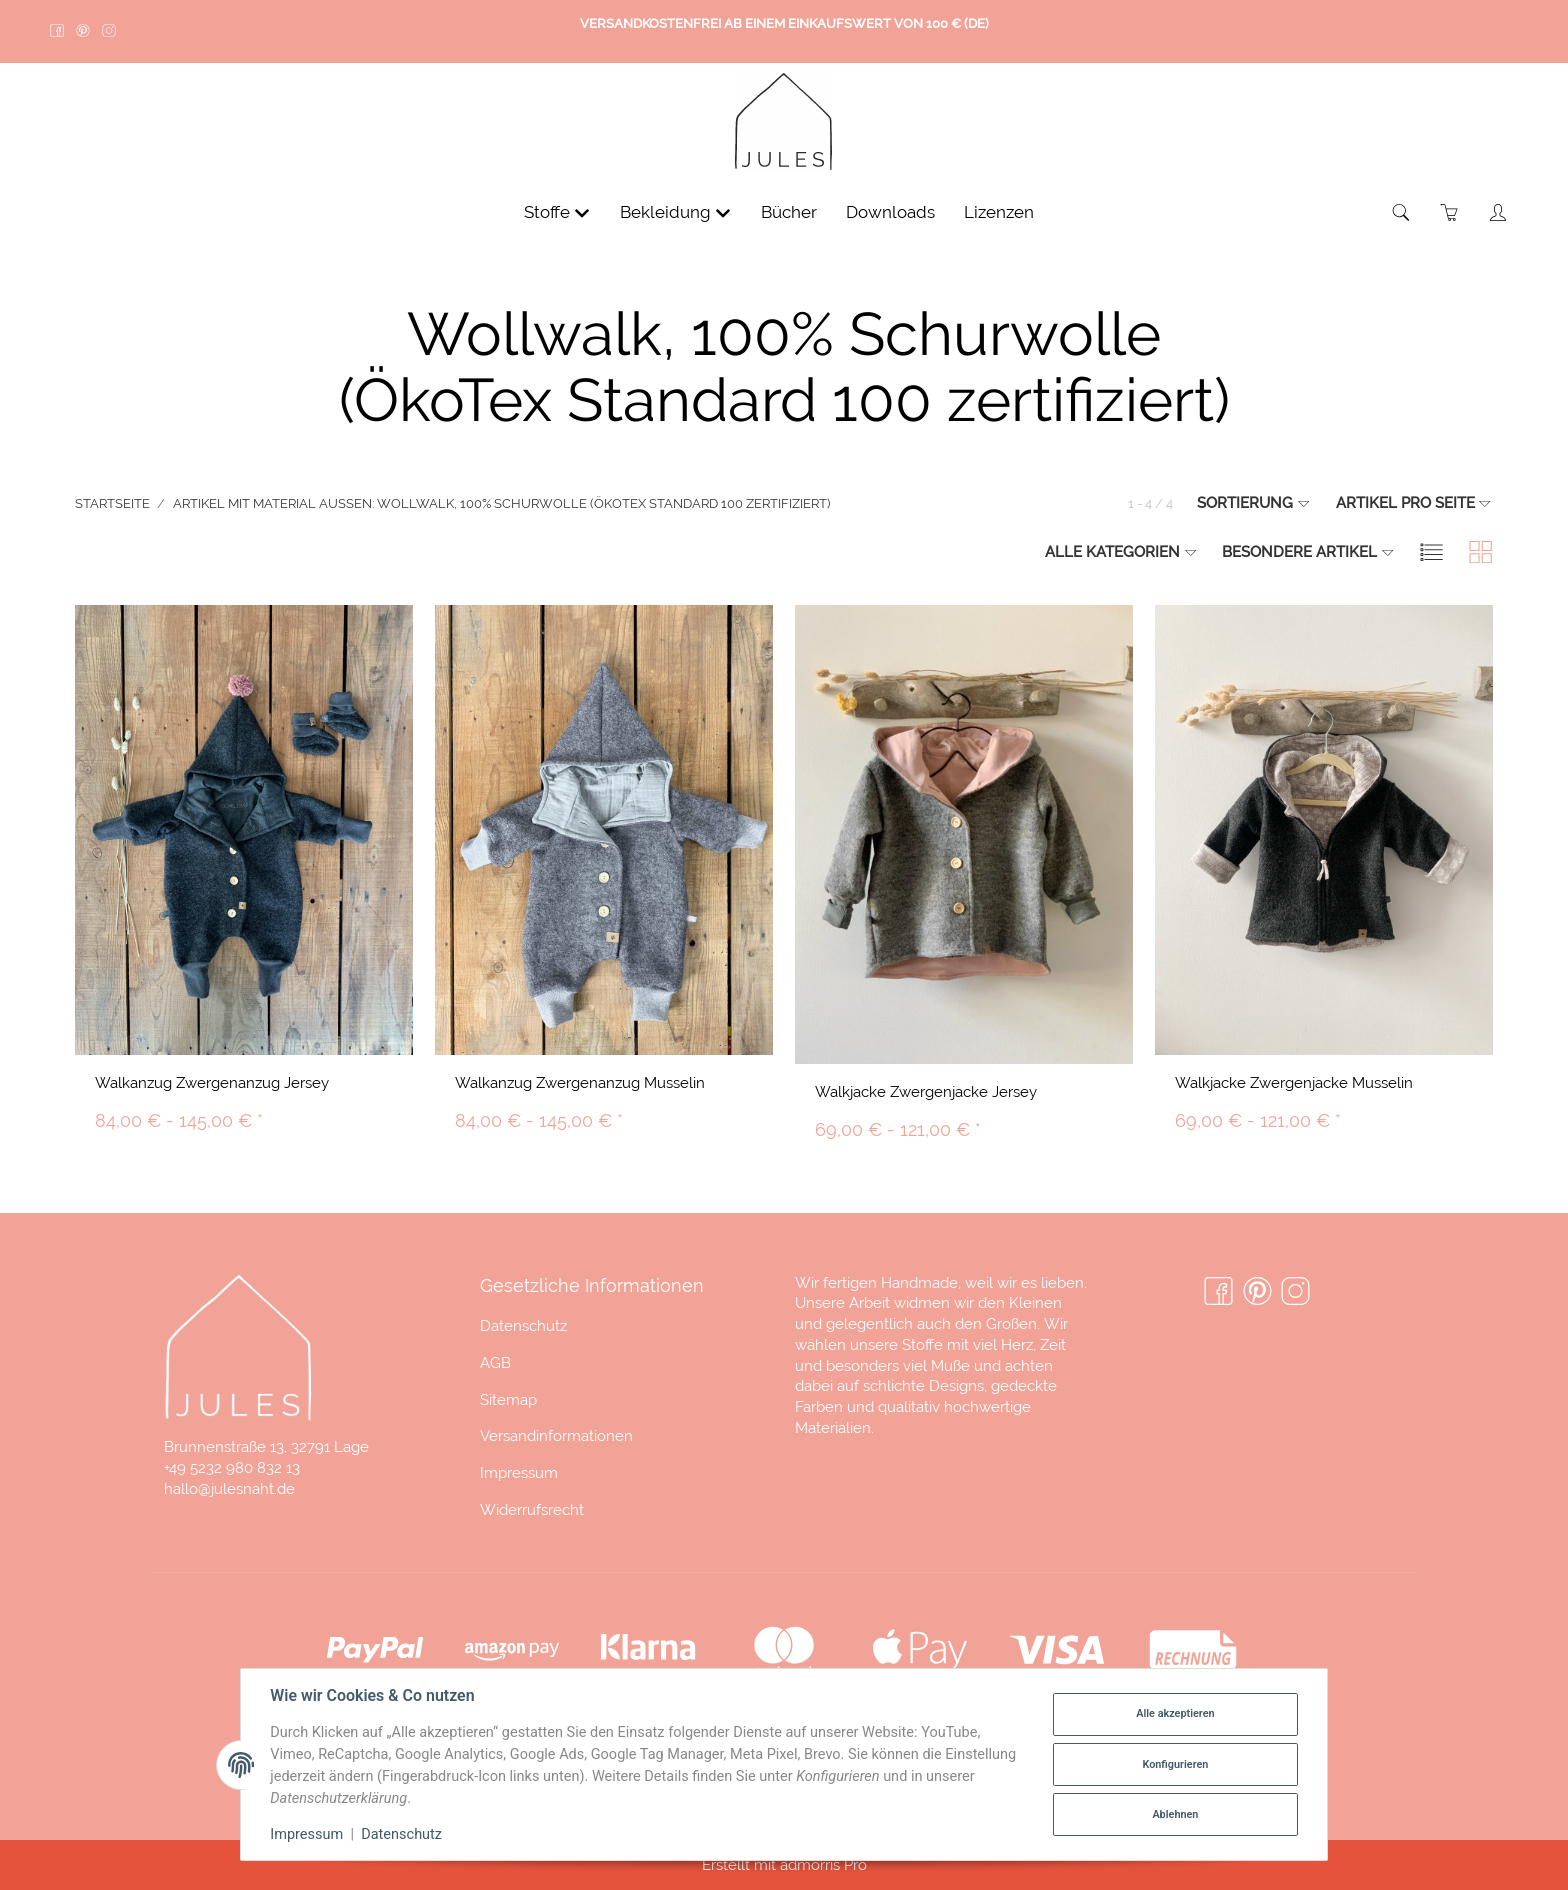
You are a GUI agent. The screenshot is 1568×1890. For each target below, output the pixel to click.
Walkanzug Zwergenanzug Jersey (212, 1082)
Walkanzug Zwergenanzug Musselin (580, 1082)
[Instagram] (1295, 1292)
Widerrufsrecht (532, 1509)
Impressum (519, 1472)
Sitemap (508, 1399)
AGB (495, 1362)
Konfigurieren (1175, 1764)
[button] (1431, 551)
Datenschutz (523, 1325)
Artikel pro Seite (1414, 502)
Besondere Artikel (1308, 551)
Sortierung (1254, 502)
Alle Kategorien (1121, 551)
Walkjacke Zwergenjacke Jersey (926, 1091)
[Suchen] (1401, 212)
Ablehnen (1175, 1814)
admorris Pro (823, 1864)
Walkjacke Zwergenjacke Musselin (1294, 1082)
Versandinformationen (556, 1435)
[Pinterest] (1257, 1292)
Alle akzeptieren (1175, 1713)
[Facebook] (1218, 1292)
